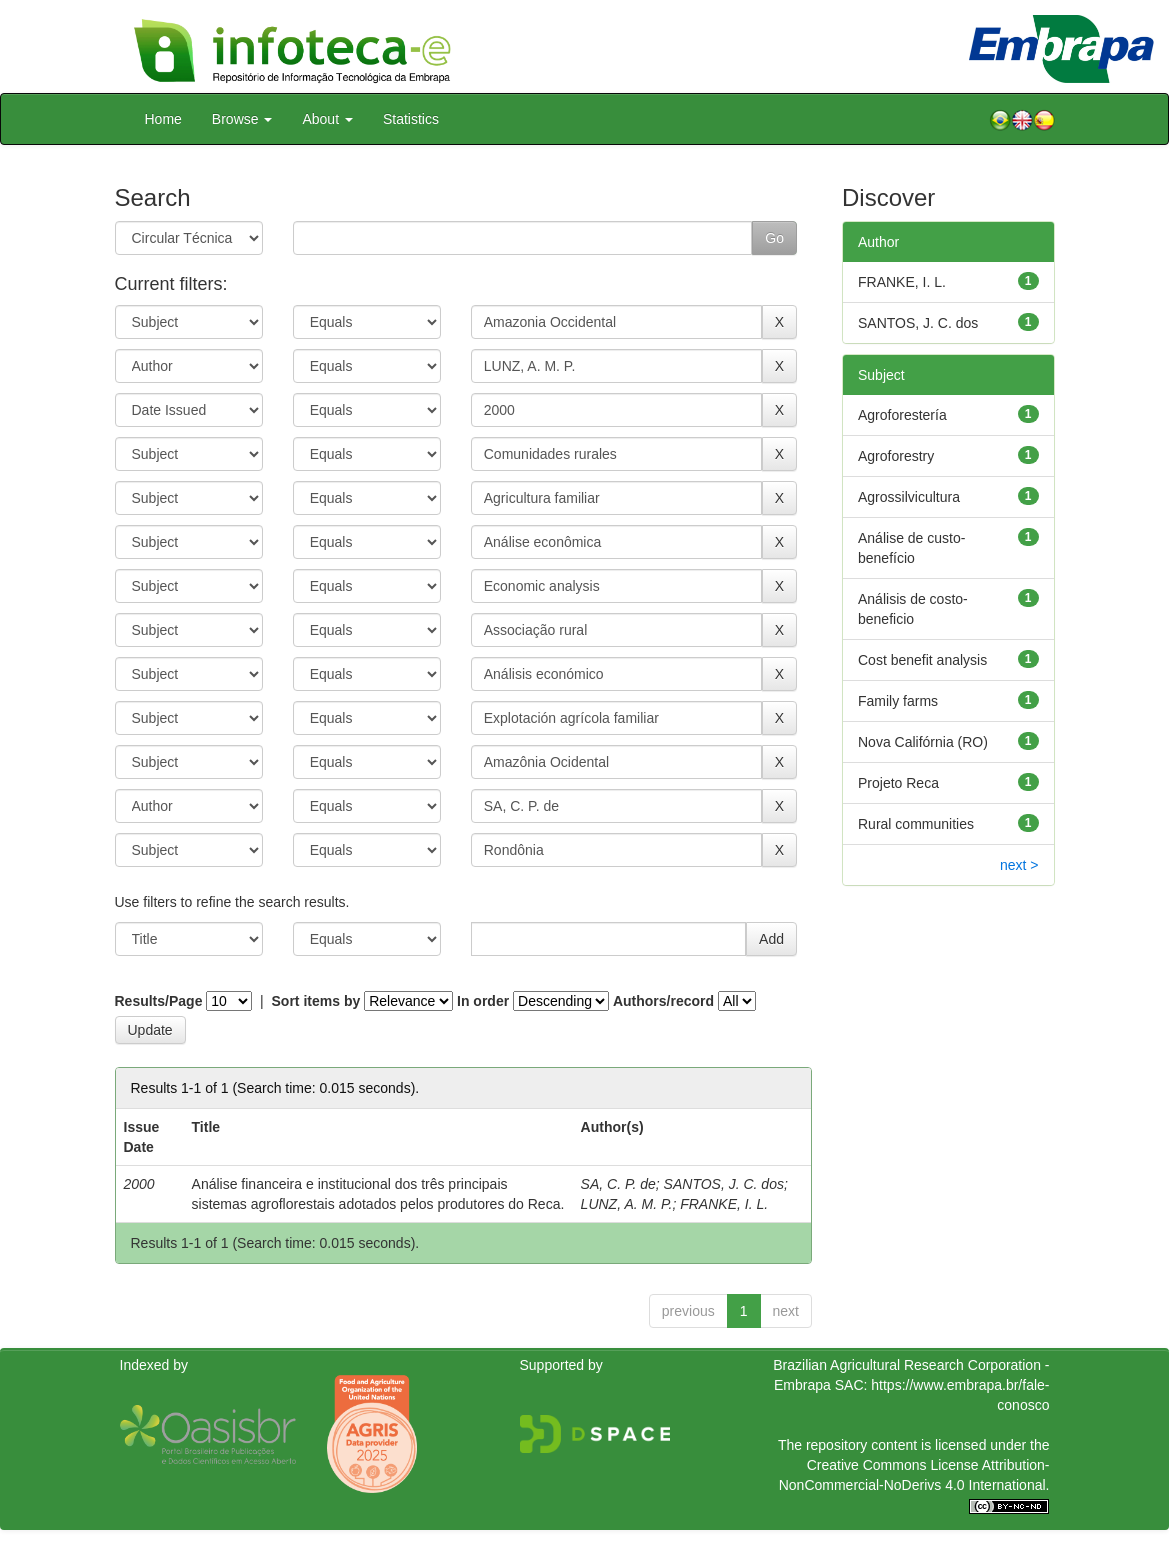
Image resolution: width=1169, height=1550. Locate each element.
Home (163, 119)
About (327, 119)
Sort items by (316, 1001)
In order (483, 1001)
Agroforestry (896, 456)
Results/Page (159, 1001)
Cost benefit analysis (922, 660)
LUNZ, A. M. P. (627, 1204)
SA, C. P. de (618, 1184)
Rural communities (916, 824)
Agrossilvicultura (909, 497)
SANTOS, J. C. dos (724, 1184)
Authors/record (663, 1001)
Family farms (898, 701)
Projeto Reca (898, 783)
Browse (242, 119)
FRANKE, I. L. (724, 1204)
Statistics (411, 119)
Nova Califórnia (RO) (923, 742)
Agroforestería (902, 415)
